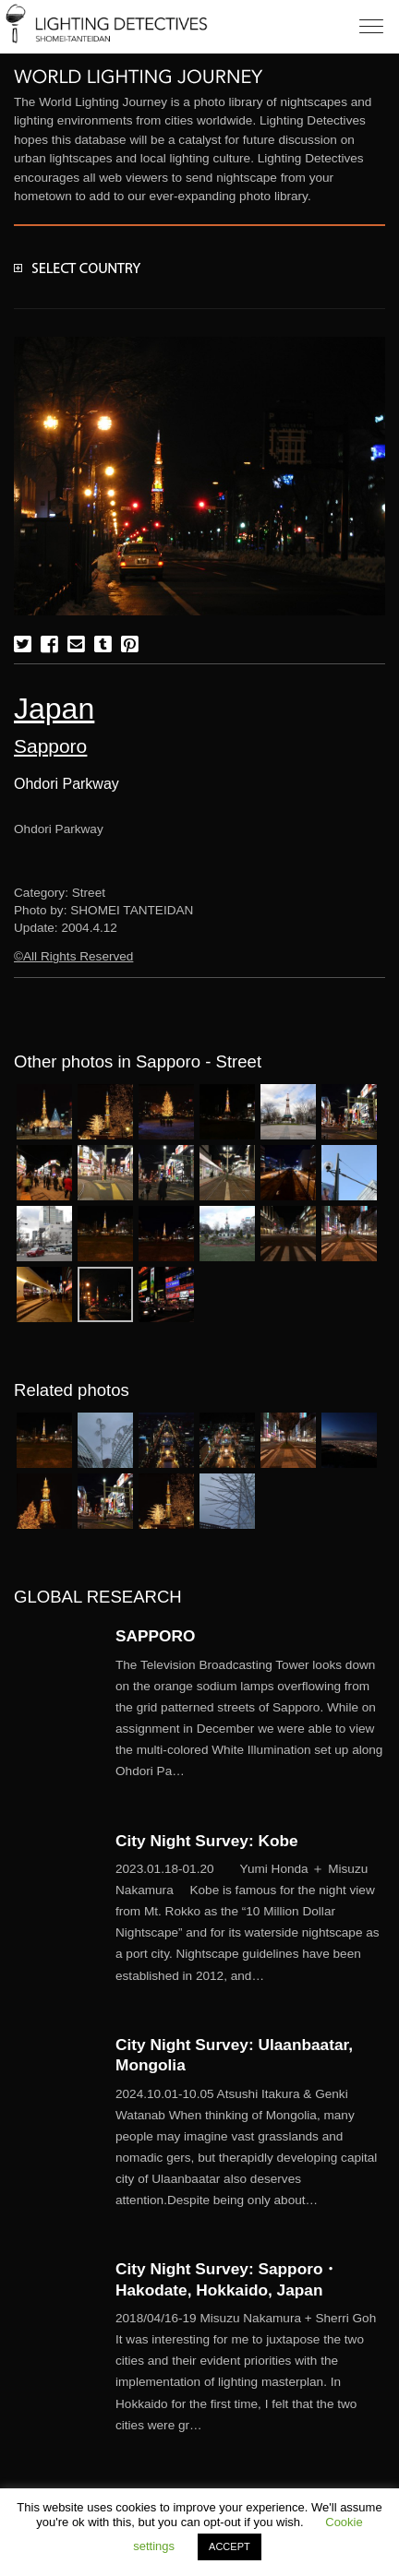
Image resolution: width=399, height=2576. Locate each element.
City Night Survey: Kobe (206, 1840)
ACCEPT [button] (229, 2546)
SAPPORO (155, 1636)
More (250, 1718)
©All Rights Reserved (73, 956)
